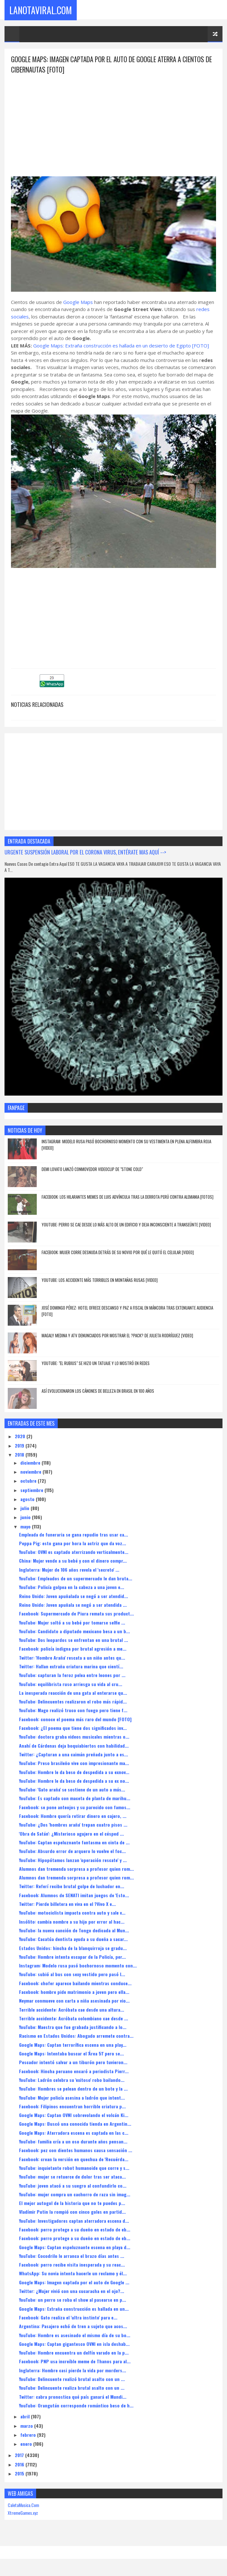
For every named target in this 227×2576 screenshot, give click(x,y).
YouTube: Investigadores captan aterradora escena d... (74, 2221)
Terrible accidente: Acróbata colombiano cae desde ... (73, 2018)
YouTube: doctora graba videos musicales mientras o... (74, 1737)
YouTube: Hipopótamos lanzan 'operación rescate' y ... (73, 1860)
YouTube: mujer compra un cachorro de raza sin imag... (74, 2194)
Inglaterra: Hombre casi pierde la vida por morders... (72, 2370)
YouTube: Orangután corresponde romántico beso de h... (76, 2406)
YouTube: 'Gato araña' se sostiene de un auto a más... (72, 1790)
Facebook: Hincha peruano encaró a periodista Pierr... (74, 2071)
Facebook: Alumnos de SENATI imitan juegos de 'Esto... (74, 1895)
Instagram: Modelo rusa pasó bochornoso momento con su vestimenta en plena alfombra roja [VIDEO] (126, 1145)
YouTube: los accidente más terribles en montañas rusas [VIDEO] (100, 1280)
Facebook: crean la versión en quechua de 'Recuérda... (73, 2159)
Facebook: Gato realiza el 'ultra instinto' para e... (68, 2318)
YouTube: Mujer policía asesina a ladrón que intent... (72, 2098)
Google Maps (78, 302)
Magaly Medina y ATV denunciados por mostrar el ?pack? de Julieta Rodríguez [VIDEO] (117, 1336)
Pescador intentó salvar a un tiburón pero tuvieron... (73, 2062)
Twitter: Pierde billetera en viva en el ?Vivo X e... (67, 1904)
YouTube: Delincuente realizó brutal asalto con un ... (72, 2379)
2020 (20, 1436)
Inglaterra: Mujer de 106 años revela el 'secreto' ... (69, 1570)
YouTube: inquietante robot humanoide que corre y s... (74, 2168)
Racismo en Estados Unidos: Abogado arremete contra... (76, 2036)
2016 (20, 2465)
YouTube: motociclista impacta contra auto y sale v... (72, 1913)
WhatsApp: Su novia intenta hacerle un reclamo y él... (73, 2274)
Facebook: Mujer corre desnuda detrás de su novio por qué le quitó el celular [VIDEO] (118, 1253)
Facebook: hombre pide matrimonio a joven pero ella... (74, 1992)
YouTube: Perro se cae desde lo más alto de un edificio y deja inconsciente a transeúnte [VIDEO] (126, 1225)
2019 (20, 1446)
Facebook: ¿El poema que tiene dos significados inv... (73, 1728)
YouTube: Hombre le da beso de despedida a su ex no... (74, 1781)
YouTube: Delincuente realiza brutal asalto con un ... (71, 2388)
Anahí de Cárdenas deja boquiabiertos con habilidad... (74, 1746)
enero (26, 2444)
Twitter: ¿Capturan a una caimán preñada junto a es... (73, 1754)
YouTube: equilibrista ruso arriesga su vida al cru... (70, 1684)
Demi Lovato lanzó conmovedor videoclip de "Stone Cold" (92, 1169)
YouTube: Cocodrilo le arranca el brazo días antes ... (71, 2256)
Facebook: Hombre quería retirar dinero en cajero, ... (72, 1816)
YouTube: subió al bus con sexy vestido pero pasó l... (72, 1974)
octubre (29, 1481)
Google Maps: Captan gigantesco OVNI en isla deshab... (74, 2344)
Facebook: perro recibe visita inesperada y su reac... (72, 2265)
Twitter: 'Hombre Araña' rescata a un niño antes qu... (72, 1658)
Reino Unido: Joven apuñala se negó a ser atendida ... (73, 1605)
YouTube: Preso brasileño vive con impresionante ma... (74, 1763)
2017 (20, 2455)
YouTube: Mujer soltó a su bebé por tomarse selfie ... (72, 1623)
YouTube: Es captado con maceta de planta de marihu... (74, 1798)
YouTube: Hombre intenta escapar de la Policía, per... (72, 1957)
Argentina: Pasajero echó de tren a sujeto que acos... (73, 2326)
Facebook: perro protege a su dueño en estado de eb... (74, 2230)
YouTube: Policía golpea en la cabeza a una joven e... (71, 1587)
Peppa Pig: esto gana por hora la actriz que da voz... (72, 1543)
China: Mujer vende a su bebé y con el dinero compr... (73, 1561)
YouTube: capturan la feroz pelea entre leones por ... (72, 1675)
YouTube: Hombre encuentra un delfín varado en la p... (74, 2353)
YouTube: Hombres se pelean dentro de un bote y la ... (73, 2089)
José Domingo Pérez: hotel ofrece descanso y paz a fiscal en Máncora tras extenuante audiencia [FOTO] (127, 1311)
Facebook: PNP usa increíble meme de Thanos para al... (75, 2361)
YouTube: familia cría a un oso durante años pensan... (73, 2142)
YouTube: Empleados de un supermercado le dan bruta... (75, 1579)
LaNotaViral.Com (40, 9)
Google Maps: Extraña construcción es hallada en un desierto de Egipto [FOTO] (121, 346)
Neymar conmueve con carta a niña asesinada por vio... (74, 2001)
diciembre (31, 1463)
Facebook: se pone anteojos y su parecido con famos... (74, 1807)
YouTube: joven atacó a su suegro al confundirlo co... (72, 2186)
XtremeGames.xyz (23, 2513)
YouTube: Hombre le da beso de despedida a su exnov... (74, 1772)
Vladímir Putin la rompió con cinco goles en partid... (72, 2212)
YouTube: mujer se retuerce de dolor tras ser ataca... (72, 2177)
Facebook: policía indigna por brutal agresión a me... (72, 1649)
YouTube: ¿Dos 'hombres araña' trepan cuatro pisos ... (73, 1825)
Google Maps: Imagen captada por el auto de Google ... (74, 2282)
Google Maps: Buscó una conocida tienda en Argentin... (75, 2124)
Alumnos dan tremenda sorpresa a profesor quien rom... (76, 1869)
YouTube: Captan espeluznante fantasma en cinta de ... (74, 1842)
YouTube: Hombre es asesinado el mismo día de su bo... (74, 2335)
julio (25, 1508)
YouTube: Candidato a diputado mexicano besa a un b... (74, 1631)
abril (25, 2417)
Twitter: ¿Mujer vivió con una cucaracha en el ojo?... (71, 2291)
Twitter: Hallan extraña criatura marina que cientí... (71, 1667)
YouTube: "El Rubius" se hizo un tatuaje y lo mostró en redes (96, 1364)
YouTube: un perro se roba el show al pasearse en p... (72, 2300)
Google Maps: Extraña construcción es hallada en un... (74, 2309)
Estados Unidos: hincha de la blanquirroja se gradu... (73, 1948)
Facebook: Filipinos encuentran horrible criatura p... (72, 2106)
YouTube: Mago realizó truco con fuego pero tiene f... (73, 1711)
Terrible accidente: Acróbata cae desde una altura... (71, 2010)
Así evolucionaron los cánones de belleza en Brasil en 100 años (98, 1391)
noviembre (31, 1472)
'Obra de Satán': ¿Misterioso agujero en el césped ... (71, 1834)
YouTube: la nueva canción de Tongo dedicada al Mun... (74, 1930)
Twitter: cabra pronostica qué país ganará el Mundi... (72, 2397)
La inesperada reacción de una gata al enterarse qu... (73, 1693)
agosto (28, 1499)
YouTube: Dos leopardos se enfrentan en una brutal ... (73, 1640)
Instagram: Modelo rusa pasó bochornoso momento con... (78, 1966)
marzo (27, 2426)
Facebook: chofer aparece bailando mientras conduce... (75, 1983)
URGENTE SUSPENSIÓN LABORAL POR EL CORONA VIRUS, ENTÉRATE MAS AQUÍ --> (85, 853)
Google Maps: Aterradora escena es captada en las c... (73, 2133)
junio (26, 1517)
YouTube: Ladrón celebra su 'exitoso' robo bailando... (71, 2080)
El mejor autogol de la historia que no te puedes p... (72, 2203)
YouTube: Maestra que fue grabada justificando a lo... (72, 2027)
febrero (28, 2435)
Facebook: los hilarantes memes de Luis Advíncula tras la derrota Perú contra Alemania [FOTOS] (127, 1197)
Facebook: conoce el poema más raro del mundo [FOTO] (75, 1719)
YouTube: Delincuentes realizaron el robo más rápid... (73, 1702)
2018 (20, 1455)
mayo (26, 1527)
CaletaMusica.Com (23, 2505)
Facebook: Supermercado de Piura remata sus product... (76, 1614)
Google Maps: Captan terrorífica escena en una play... (72, 2045)
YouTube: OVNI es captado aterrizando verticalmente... (73, 1552)
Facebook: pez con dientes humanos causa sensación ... (75, 2150)
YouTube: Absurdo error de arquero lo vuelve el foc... (72, 1851)
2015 (20, 2474)
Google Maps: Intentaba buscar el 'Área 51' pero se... (71, 2054)
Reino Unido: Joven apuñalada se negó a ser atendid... (73, 1596)
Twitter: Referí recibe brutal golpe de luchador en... (71, 1886)
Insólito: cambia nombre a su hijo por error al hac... (71, 1922)
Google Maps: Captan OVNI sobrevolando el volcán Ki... (73, 2115)
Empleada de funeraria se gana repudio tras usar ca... (73, 1535)
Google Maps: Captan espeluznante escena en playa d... (74, 2247)
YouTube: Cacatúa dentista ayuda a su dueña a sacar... (73, 1939)
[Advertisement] (113, 120)
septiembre (32, 1490)
